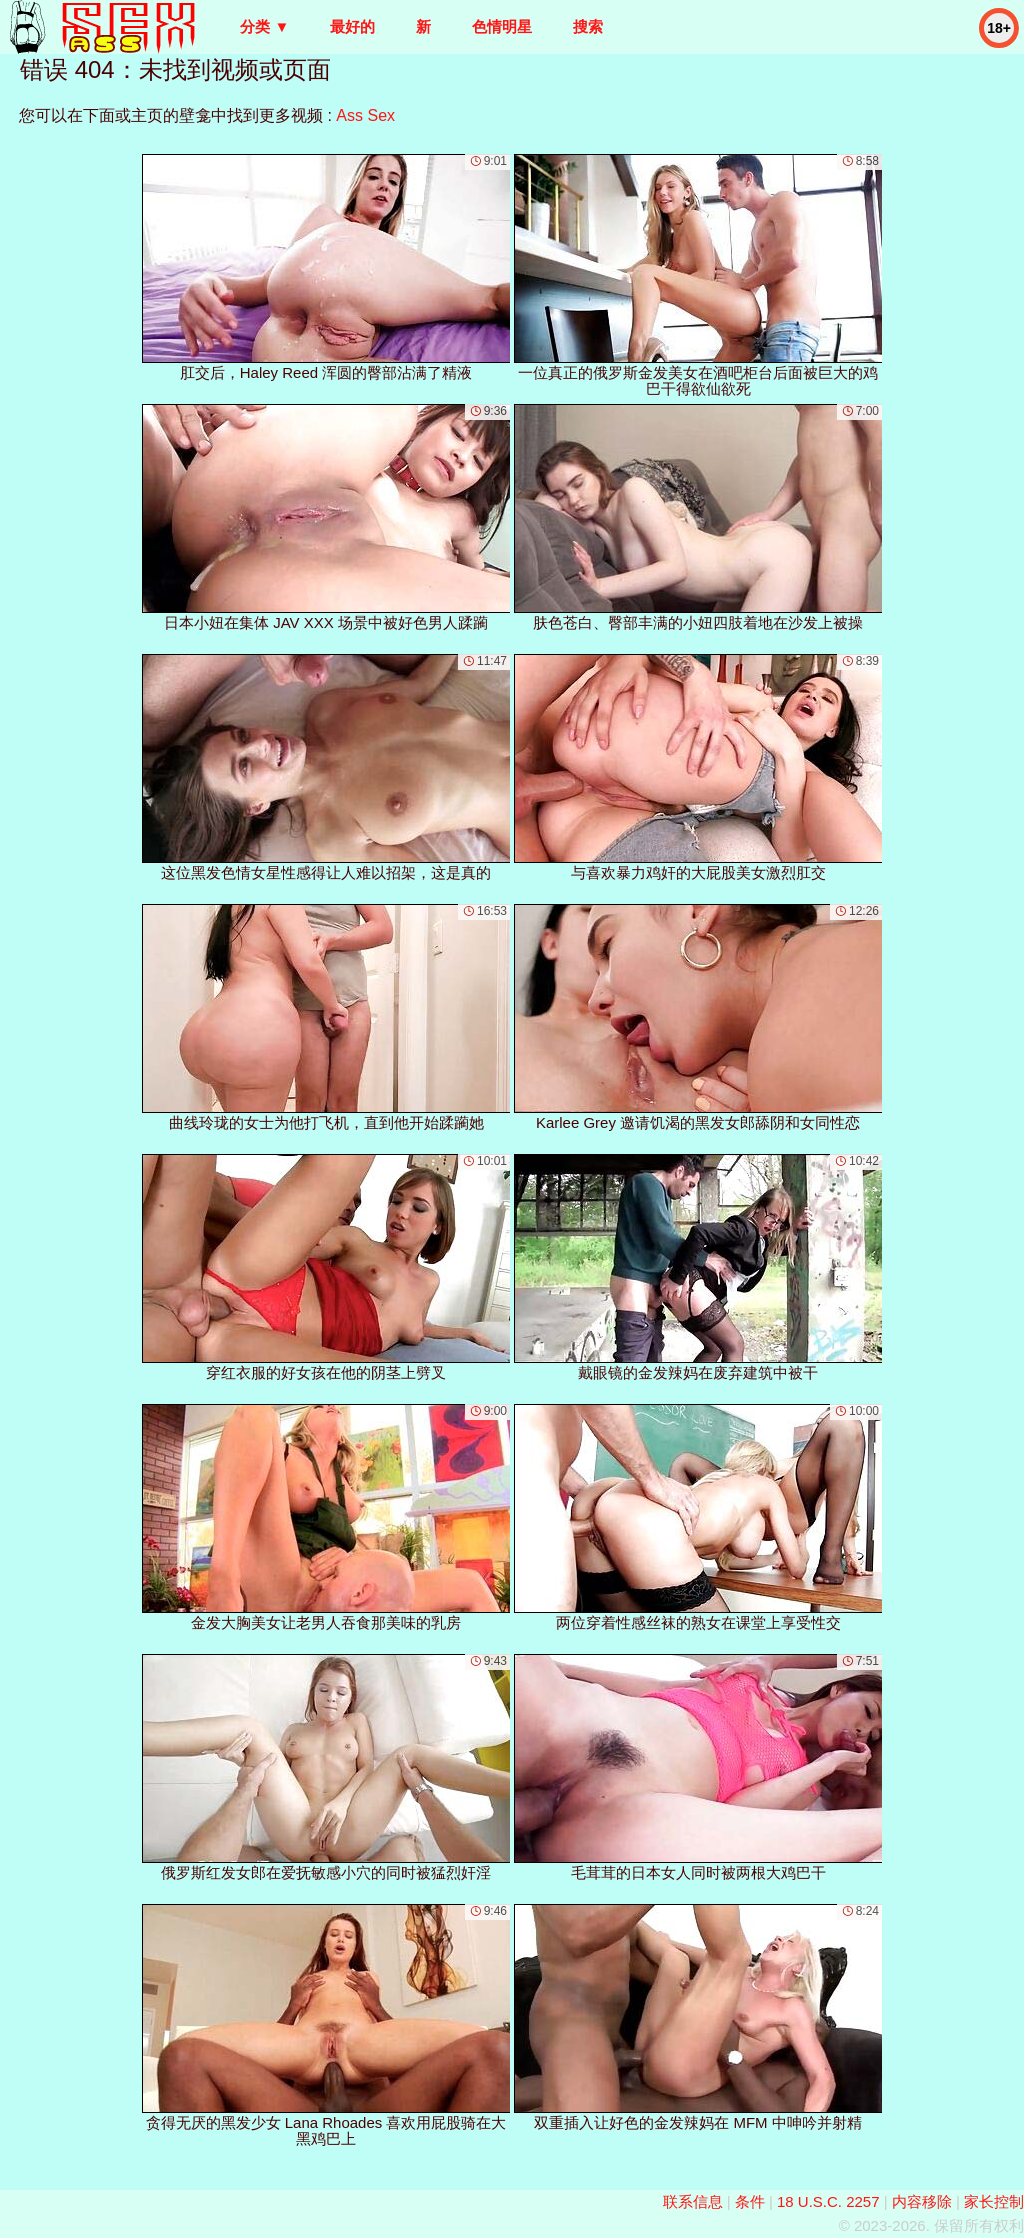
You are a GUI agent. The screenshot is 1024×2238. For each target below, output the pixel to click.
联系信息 (693, 2201)
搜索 (588, 26)
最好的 (352, 26)
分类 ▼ (264, 26)
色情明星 (502, 26)
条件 (750, 2201)
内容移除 (922, 2201)
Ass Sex (365, 115)
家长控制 (994, 2201)
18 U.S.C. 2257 (828, 2201)
